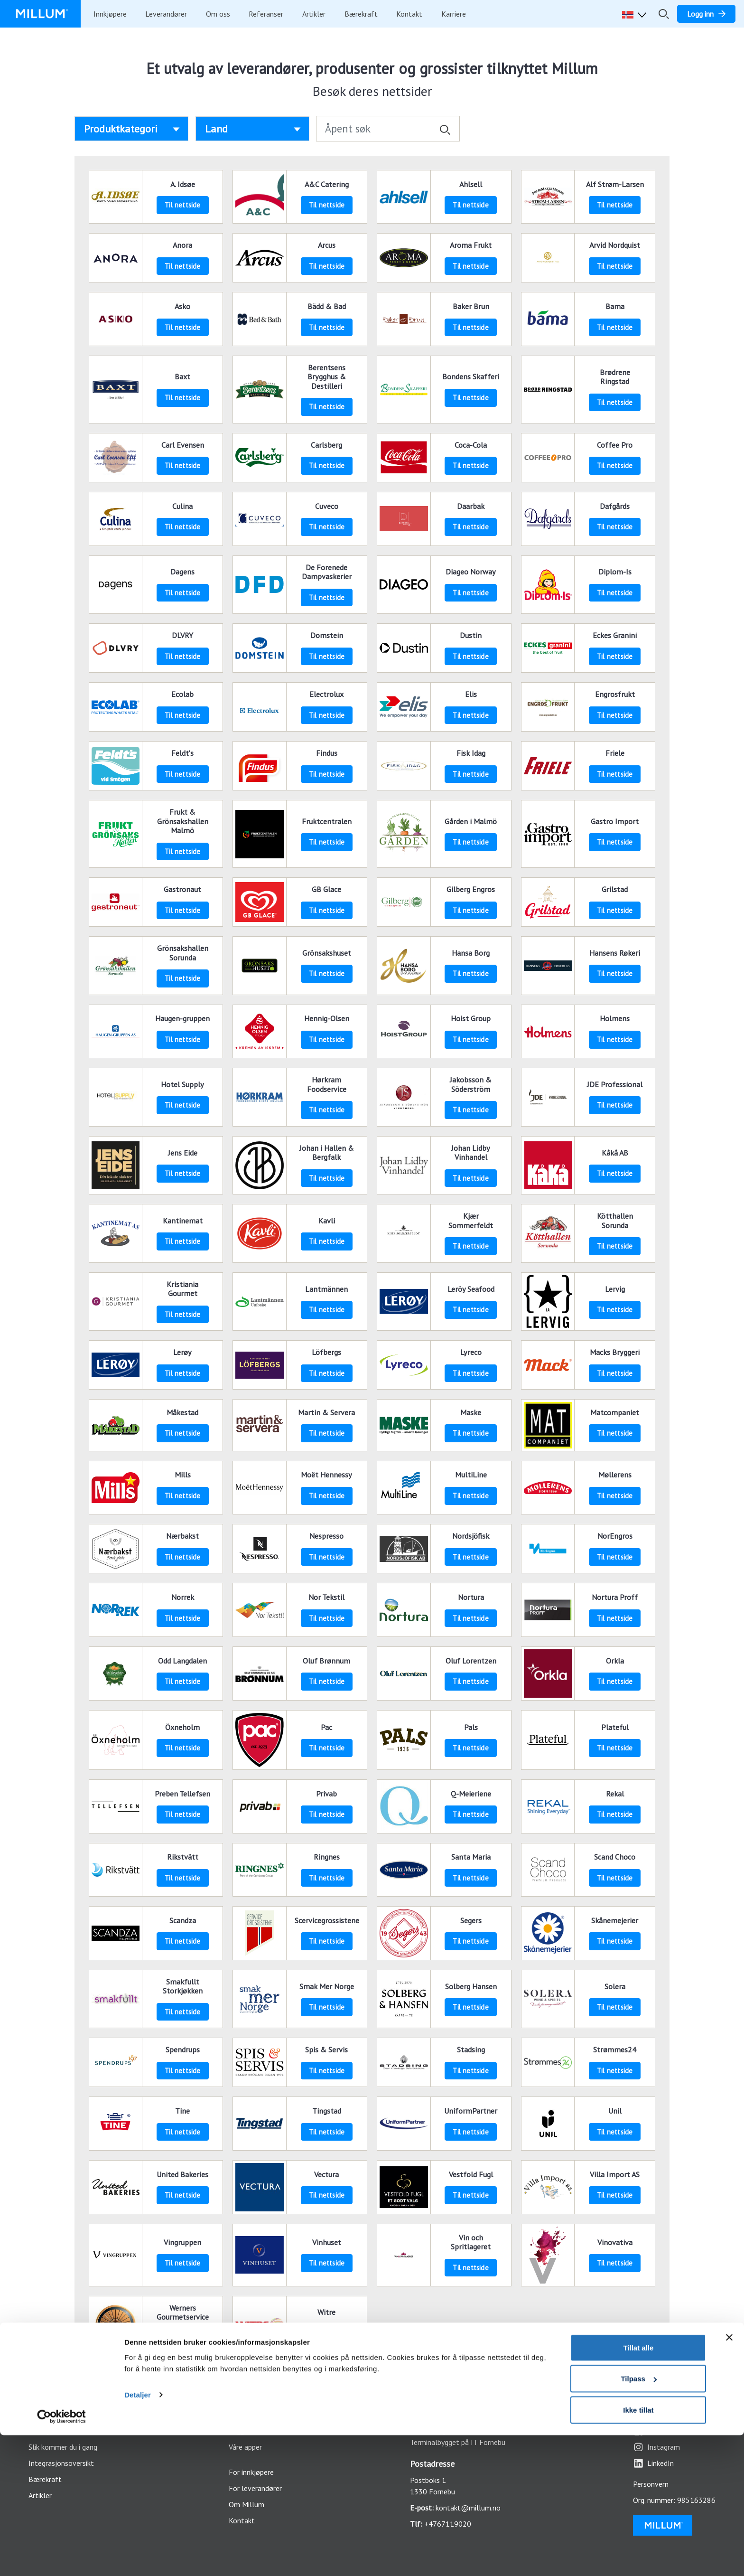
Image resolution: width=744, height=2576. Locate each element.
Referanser (266, 14)
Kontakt (409, 14)
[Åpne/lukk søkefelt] (664, 14)
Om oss (218, 14)
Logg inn (242, 2430)
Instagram (656, 2447)
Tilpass (638, 2520)
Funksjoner (45, 2430)
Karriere (453, 14)
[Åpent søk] (388, 128)
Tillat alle (638, 2488)
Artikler (314, 14)
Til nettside (182, 204)
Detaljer (137, 2535)
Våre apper (245, 2447)
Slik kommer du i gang (62, 2447)
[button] (636, 14)
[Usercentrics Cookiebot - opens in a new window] (61, 2557)
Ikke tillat (638, 2551)
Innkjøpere (110, 14)
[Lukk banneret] (729, 2478)
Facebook (655, 2431)
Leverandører (166, 14)
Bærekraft (361, 14)
